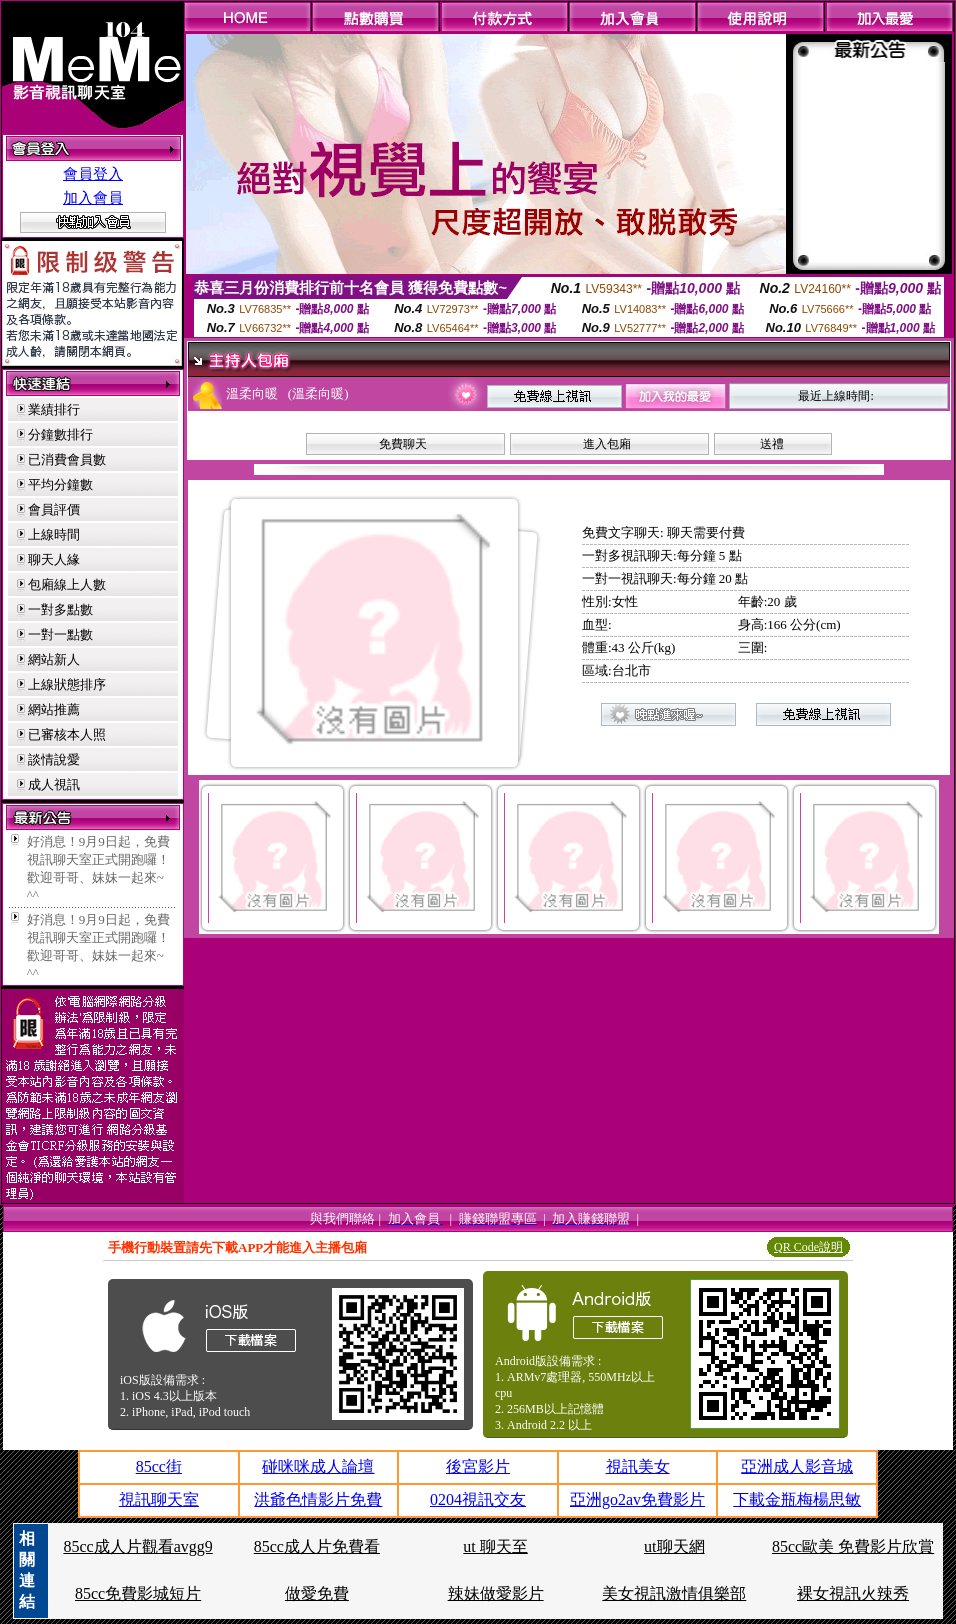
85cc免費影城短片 (138, 1593)
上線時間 (54, 534)
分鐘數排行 (60, 434)
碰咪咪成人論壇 (318, 1466)
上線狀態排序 (67, 684)
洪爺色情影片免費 (318, 1499)
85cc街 (159, 1466)
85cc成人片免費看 (317, 1546)
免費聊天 (403, 444)
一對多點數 (60, 609)
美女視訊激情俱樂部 (674, 1593)
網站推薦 (54, 709)
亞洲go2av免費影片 (637, 1499)
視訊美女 (638, 1466)
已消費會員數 (67, 459)
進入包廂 (607, 444)
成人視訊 (54, 784)
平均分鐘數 (60, 484)
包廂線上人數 (67, 584)
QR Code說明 (808, 1247)
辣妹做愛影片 (496, 1593)
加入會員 (93, 198)
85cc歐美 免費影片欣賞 (853, 1546)
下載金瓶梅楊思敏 (797, 1499)
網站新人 (54, 659)
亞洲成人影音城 (797, 1466)
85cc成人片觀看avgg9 (137, 1546)
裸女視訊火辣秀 (853, 1593)
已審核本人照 (67, 734)
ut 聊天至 (495, 1546)
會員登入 (93, 174)
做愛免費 (317, 1593)
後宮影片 (478, 1466)
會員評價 (54, 509)
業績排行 (54, 409)
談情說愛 (54, 759)
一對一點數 (60, 634)
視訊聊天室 (159, 1499)
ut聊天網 (674, 1546)
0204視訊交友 (478, 1499)
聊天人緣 (54, 559)
